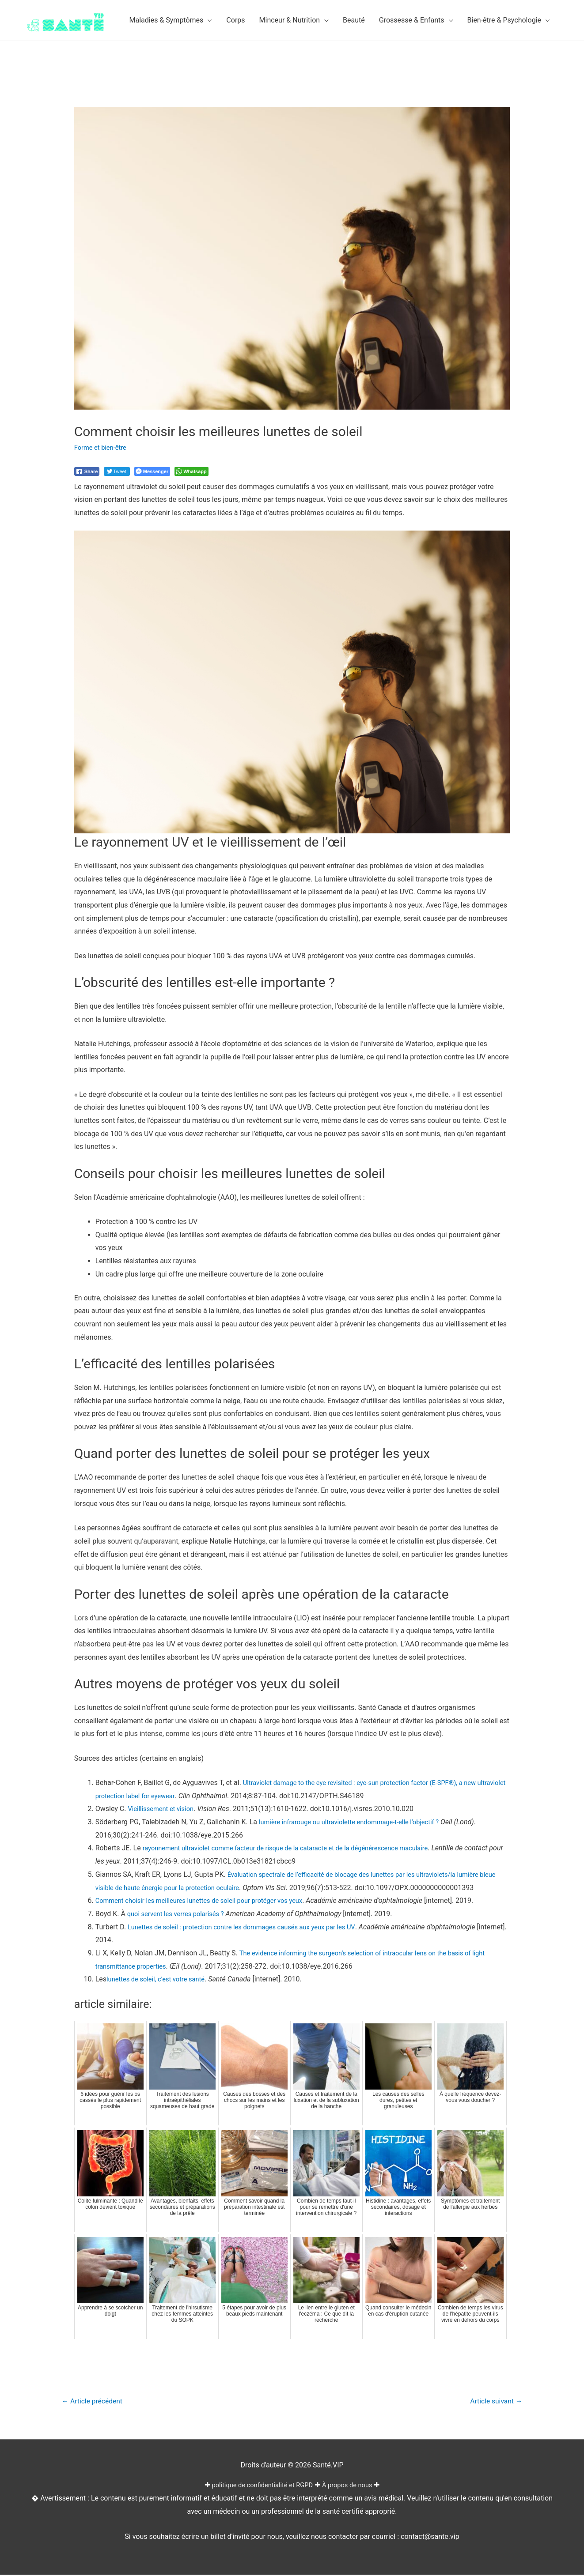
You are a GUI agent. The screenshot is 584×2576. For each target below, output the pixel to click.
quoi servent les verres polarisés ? (180, 1913)
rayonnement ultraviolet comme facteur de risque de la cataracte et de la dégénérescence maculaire (299, 1848)
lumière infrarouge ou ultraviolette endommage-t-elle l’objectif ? (357, 1822)
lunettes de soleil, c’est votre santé (160, 1979)
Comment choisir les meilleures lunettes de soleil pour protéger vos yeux (208, 1900)
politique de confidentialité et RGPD (260, 2486)
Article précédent (96, 2402)
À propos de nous (352, 2486)
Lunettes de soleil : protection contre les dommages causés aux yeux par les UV (252, 1927)
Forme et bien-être (103, 447)
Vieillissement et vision (164, 1808)
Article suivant (492, 2402)
